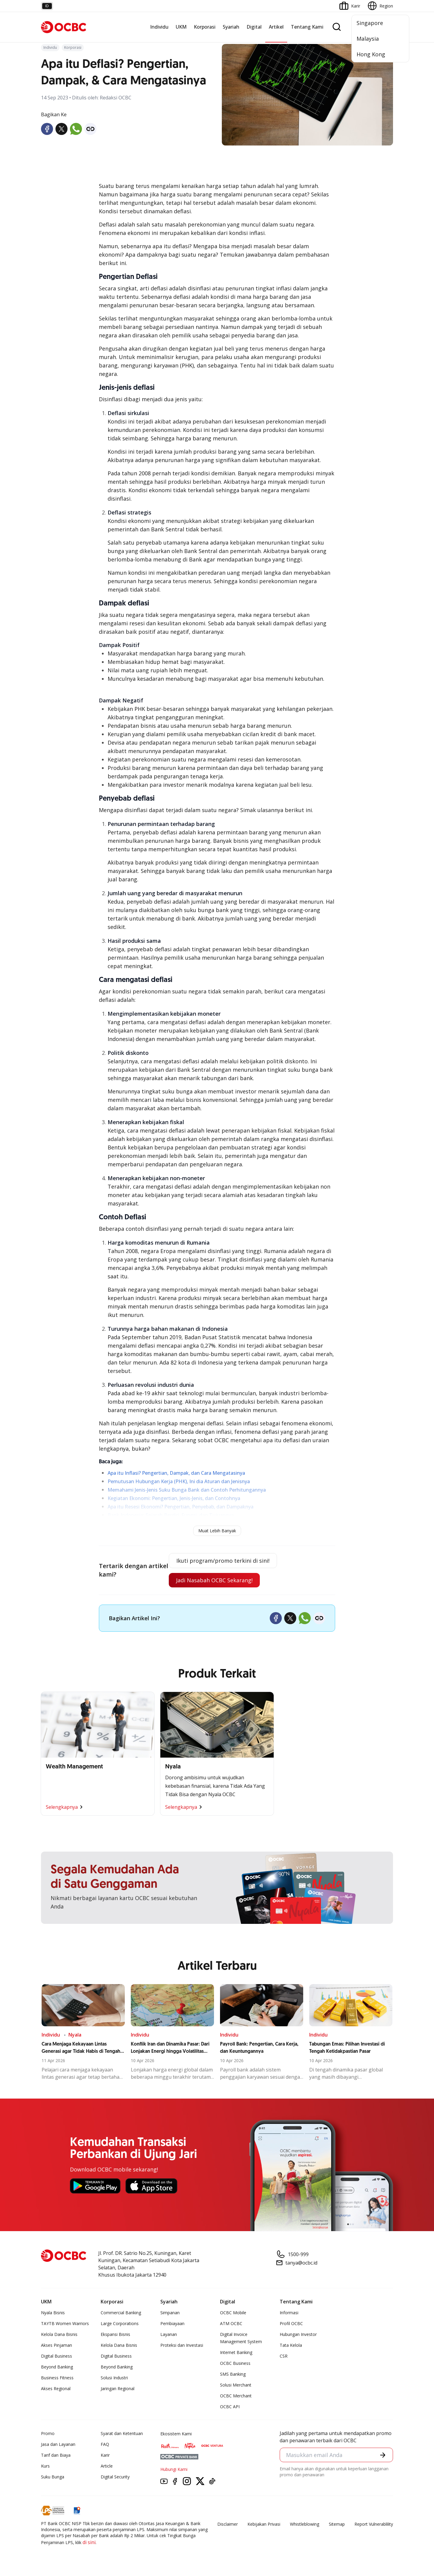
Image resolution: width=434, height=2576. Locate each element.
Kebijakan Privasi (263, 2524)
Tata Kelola (291, 2345)
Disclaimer (227, 2524)
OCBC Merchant (236, 2396)
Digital (254, 26)
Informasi (289, 2312)
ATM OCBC (231, 2323)
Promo (48, 2433)
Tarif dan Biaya (56, 2455)
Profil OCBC (291, 2323)
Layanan (168, 2334)
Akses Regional (56, 2388)
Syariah (231, 26)
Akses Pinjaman (56, 2345)
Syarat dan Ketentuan (122, 2433)
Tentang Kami (307, 26)
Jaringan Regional (117, 2388)
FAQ (105, 2444)
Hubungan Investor (298, 2334)
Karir (105, 2455)
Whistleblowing (304, 2524)
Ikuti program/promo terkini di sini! (222, 1560)
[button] (383, 2455)
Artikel (276, 26)
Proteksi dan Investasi (181, 2345)
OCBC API (230, 2406)
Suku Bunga (52, 2477)
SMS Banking (233, 2374)
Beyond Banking (57, 2367)
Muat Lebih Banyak (217, 1530)
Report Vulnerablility (373, 2524)
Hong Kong (371, 54)
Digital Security (115, 2477)
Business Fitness (57, 2378)
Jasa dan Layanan (58, 2444)
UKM (181, 26)
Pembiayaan (172, 2323)
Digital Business (56, 2356)
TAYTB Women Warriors (65, 2323)
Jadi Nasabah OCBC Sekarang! (214, 1580)
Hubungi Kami (173, 2469)
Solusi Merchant (235, 2385)
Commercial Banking (121, 2312)
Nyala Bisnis (53, 2312)
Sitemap (337, 2524)
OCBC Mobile (233, 2312)
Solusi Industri (114, 2378)
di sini (89, 2542)
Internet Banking (236, 2352)
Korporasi (204, 26)
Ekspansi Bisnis (115, 2334)
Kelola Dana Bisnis (59, 2334)
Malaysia (368, 38)
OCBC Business (235, 2363)
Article (107, 2466)
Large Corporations (120, 2323)
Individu (159, 26)
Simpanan (170, 2312)
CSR (284, 2356)
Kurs (45, 2466)
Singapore (370, 23)
